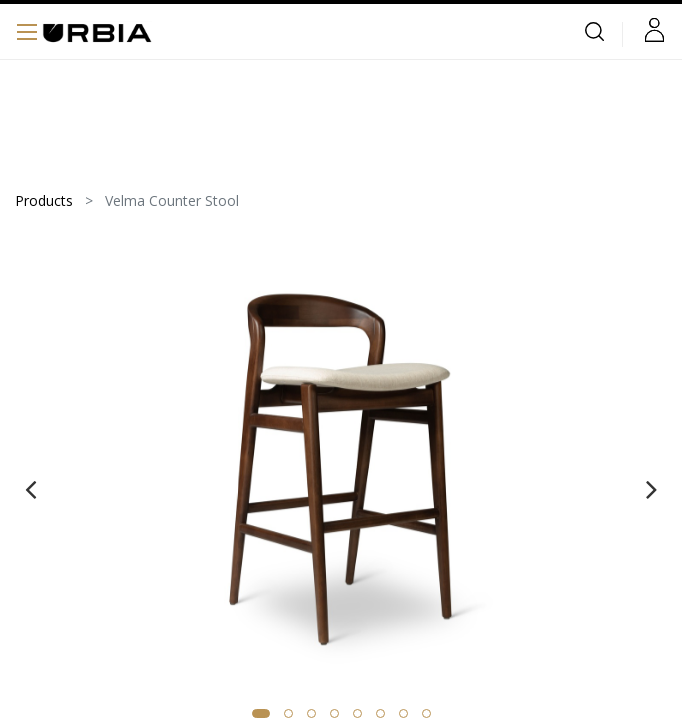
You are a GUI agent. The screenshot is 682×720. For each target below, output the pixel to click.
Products (44, 200)
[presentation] (30, 489)
